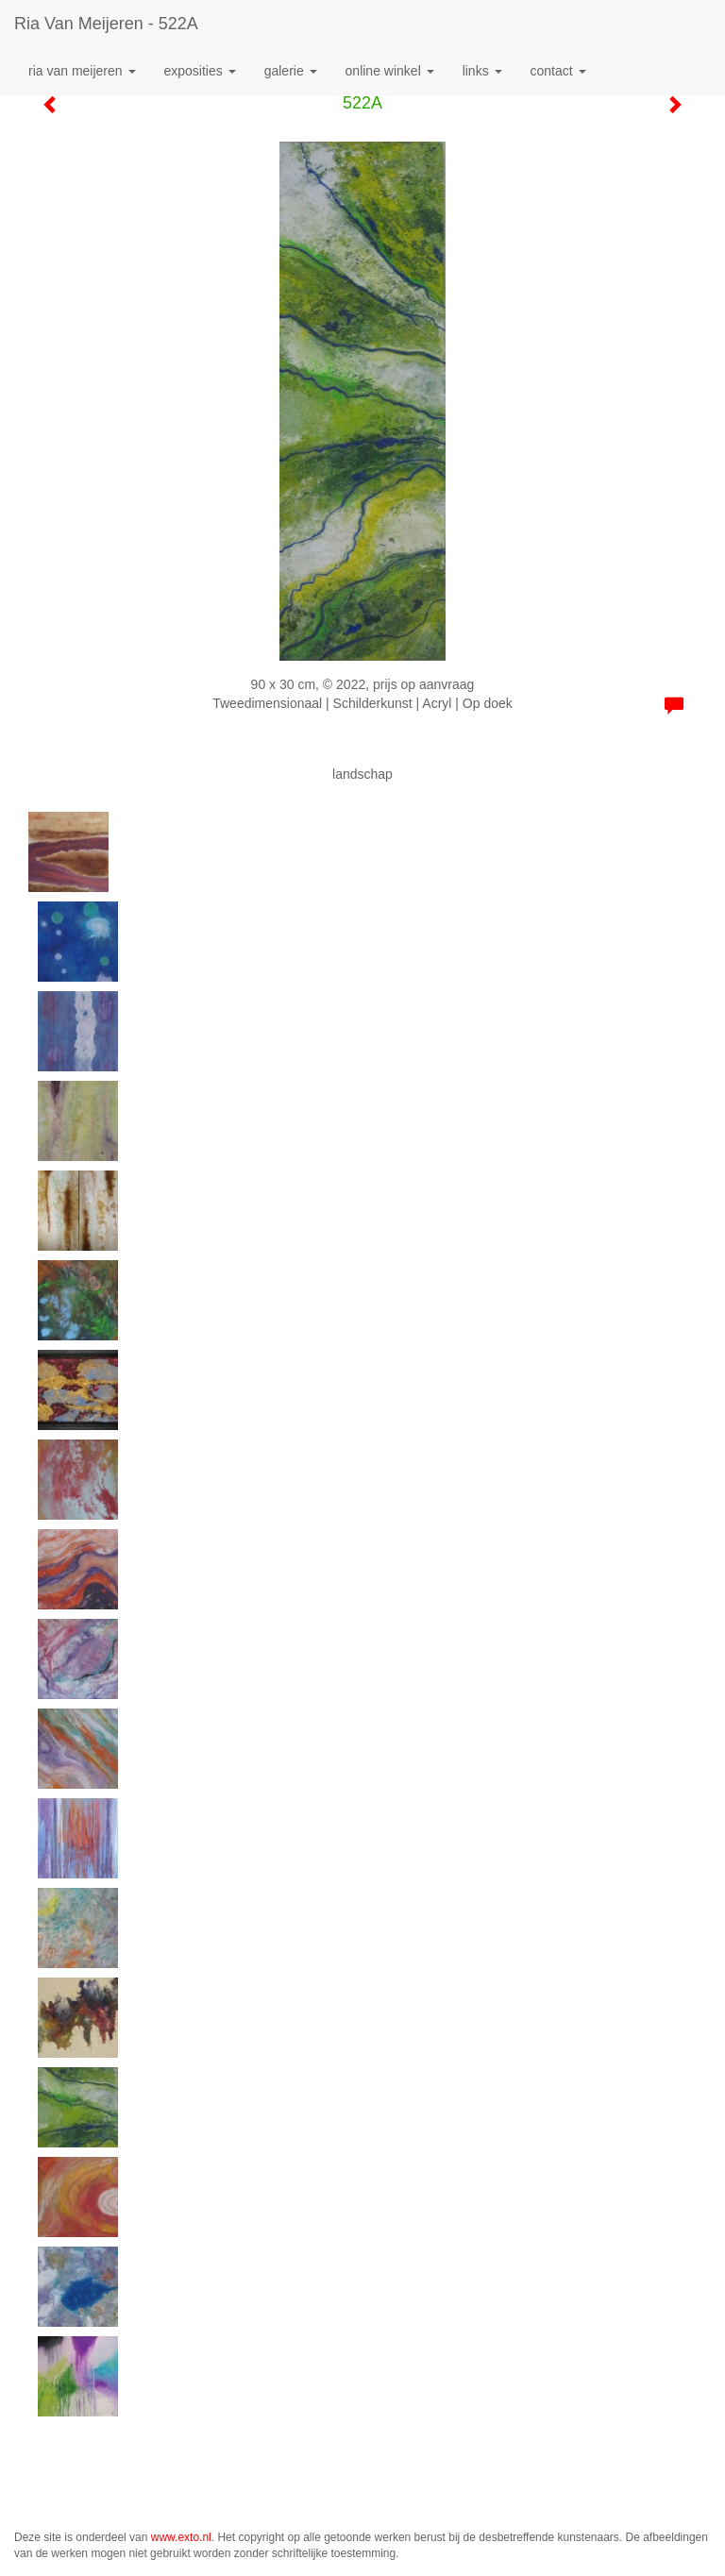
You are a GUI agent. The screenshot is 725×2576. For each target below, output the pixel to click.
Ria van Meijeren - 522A (106, 23)
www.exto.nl (181, 2537)
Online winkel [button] (390, 70)
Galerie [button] (290, 70)
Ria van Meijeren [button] (82, 70)
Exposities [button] (200, 70)
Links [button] (482, 70)
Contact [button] (558, 70)
